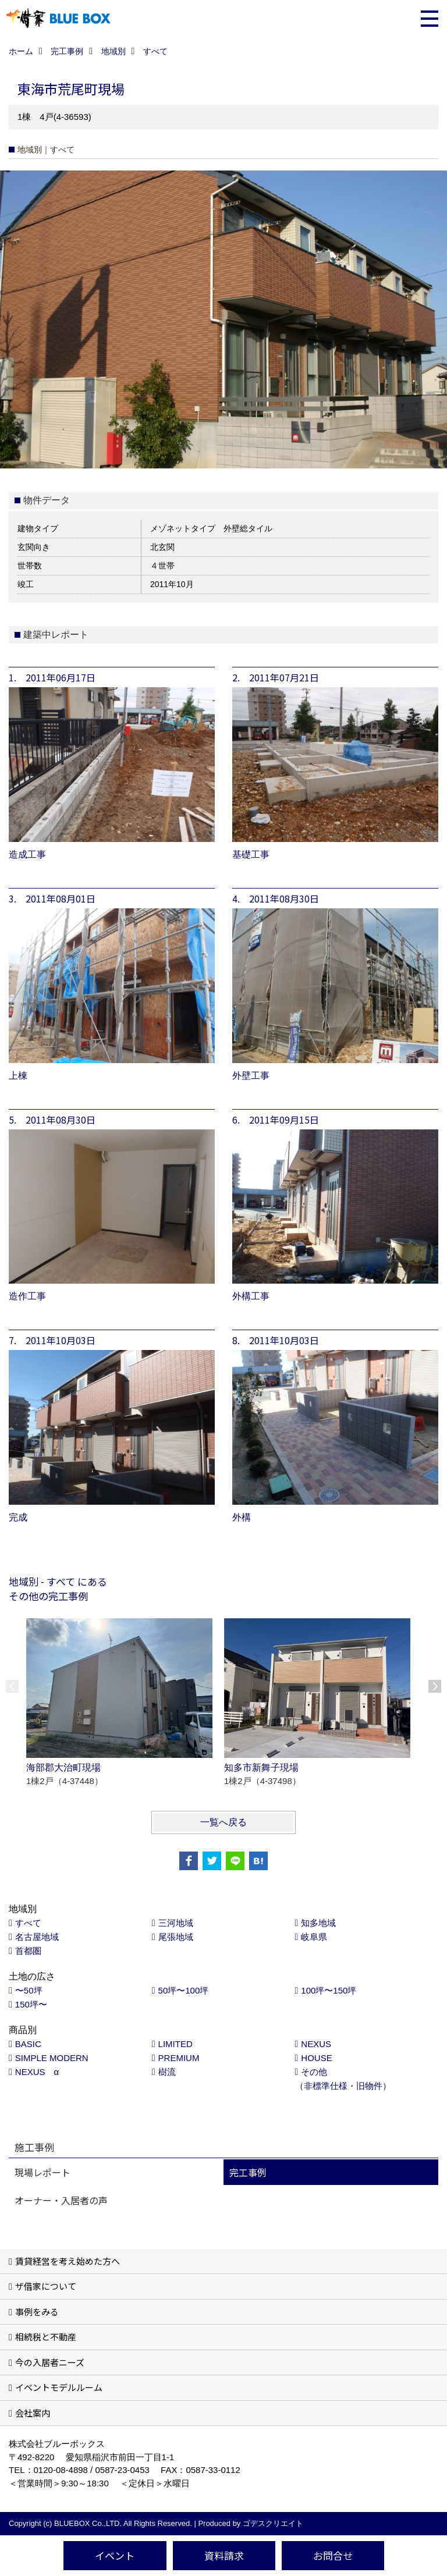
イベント (114, 2555)
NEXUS (316, 2044)
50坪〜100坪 (183, 1990)
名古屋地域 (37, 1937)
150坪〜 (31, 2004)
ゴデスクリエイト (273, 2523)
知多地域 (318, 1923)
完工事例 (248, 2172)
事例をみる (37, 2311)
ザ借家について (45, 2286)
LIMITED (175, 2044)
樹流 (167, 2072)
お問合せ (333, 2555)
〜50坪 (28, 1990)
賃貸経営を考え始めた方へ (67, 2261)
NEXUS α (37, 2072)
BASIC (28, 2044)
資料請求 (224, 2555)
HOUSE (316, 2058)
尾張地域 (175, 1937)
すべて (28, 1923)
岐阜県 (314, 1937)
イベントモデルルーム (58, 2387)
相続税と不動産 (45, 2336)
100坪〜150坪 (328, 1990)
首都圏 (28, 1951)
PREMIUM (179, 2058)
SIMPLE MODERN (51, 2058)
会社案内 (32, 2413)
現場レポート (42, 2172)
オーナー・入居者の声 (61, 2200)
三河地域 (175, 1923)
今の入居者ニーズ (49, 2362)
